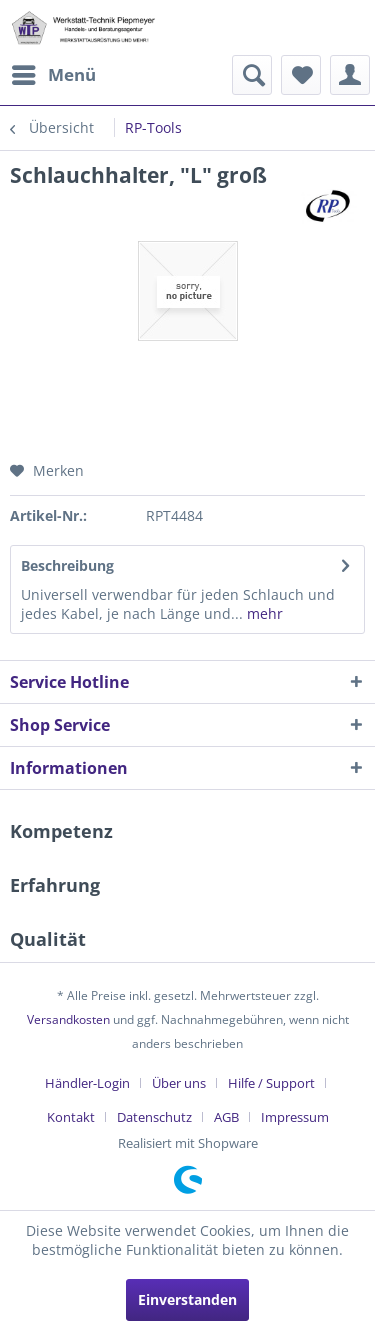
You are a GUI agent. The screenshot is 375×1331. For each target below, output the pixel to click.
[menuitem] (53, 75)
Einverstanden (187, 1299)
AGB (226, 1117)
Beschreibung (67, 565)
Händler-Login (87, 1083)
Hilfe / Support (271, 1083)
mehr (263, 613)
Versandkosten (68, 1019)
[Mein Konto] (350, 75)
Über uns (179, 1083)
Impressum (295, 1117)
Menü (54, 72)
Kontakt (71, 1117)
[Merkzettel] (301, 75)
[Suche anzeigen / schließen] (252, 75)
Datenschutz (154, 1117)
